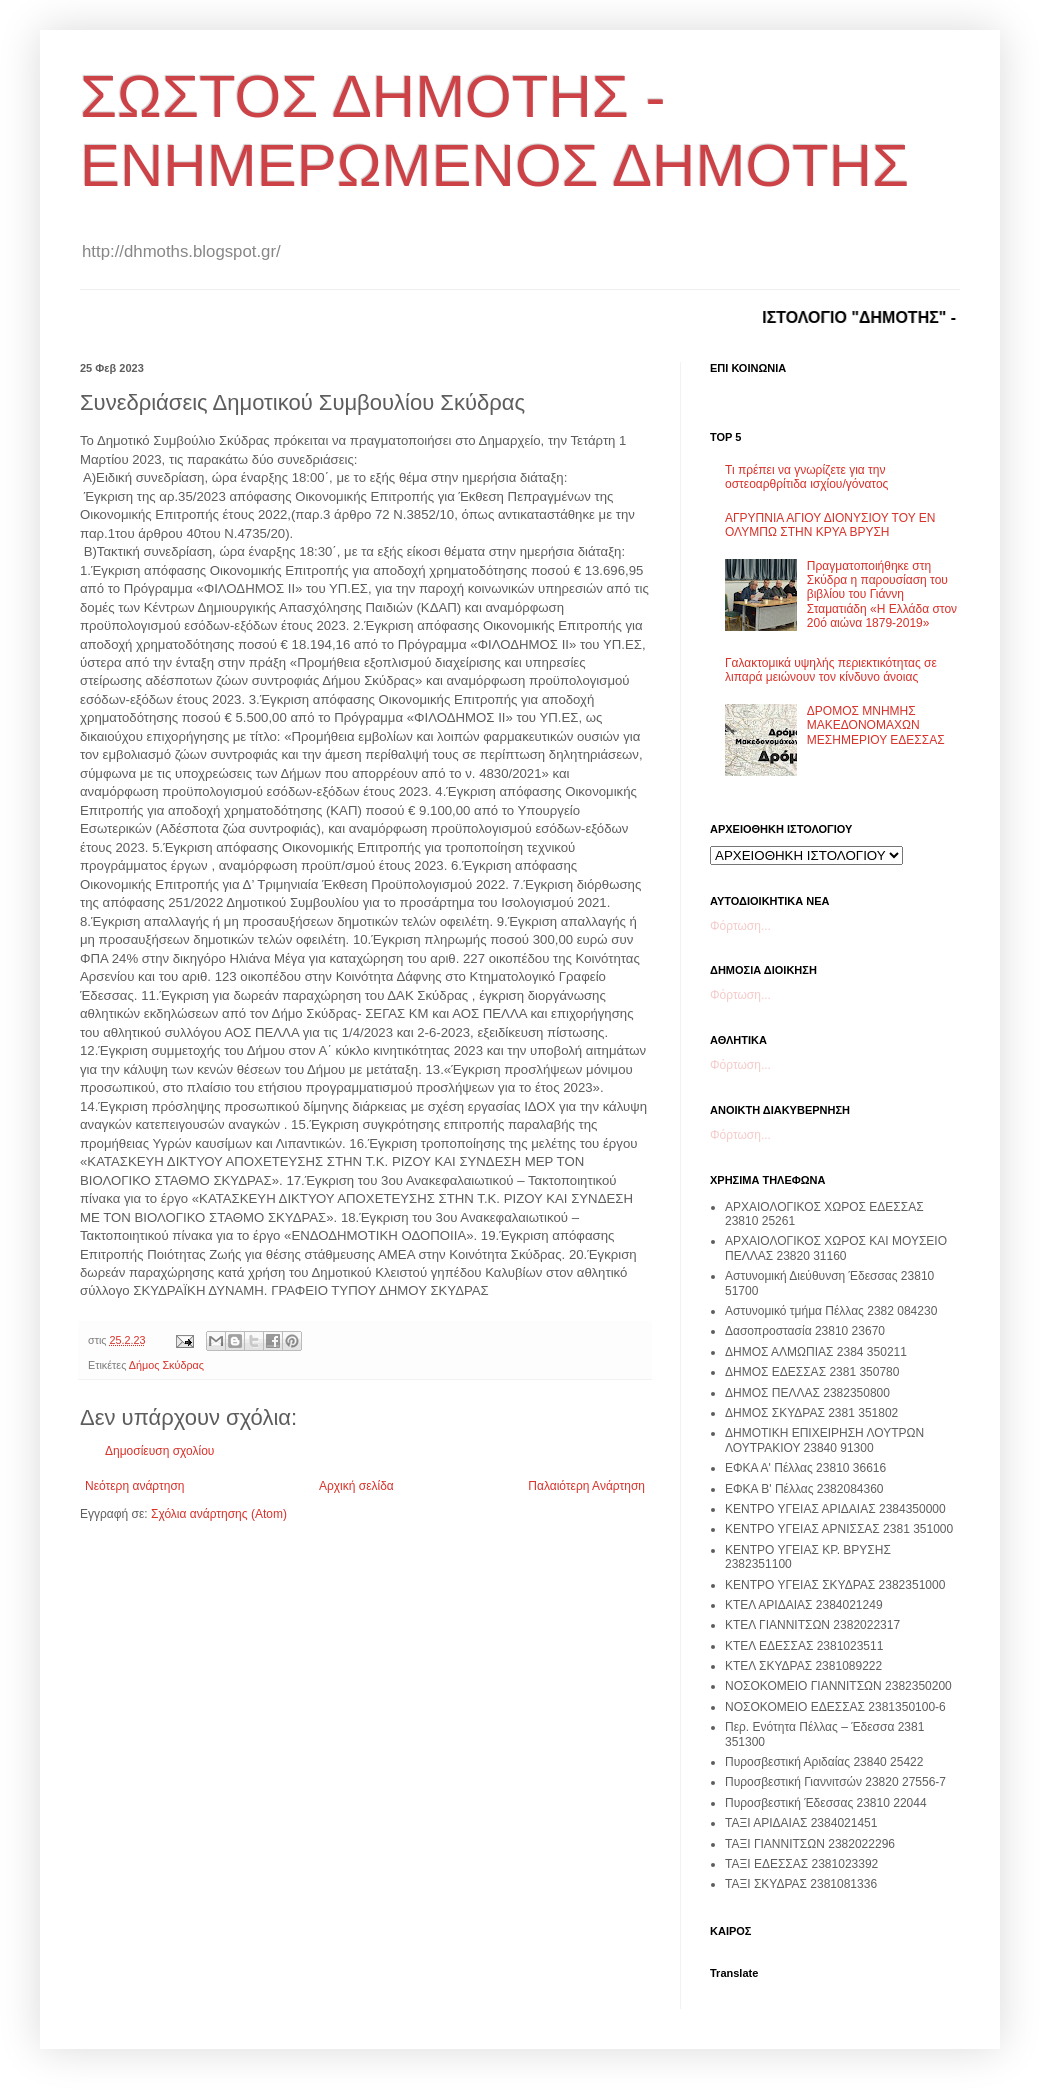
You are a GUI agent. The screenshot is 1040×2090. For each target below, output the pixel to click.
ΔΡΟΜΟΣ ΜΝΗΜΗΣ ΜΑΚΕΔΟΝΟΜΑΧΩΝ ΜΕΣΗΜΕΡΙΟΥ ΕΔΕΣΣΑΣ (876, 725)
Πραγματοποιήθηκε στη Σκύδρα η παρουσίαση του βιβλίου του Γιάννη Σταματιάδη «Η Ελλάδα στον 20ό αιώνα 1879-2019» (882, 595)
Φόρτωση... (740, 926)
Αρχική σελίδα (356, 1486)
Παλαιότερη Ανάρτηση (586, 1486)
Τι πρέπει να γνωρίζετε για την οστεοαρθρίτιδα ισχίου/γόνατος (806, 477)
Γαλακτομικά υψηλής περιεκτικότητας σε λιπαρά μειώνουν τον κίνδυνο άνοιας (831, 670)
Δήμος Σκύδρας (166, 1365)
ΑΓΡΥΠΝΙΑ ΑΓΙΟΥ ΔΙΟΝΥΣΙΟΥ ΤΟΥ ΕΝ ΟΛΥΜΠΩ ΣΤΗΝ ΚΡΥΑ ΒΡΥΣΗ (830, 525)
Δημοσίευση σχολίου (159, 1451)
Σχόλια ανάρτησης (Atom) (219, 1514)
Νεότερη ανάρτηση (134, 1486)
